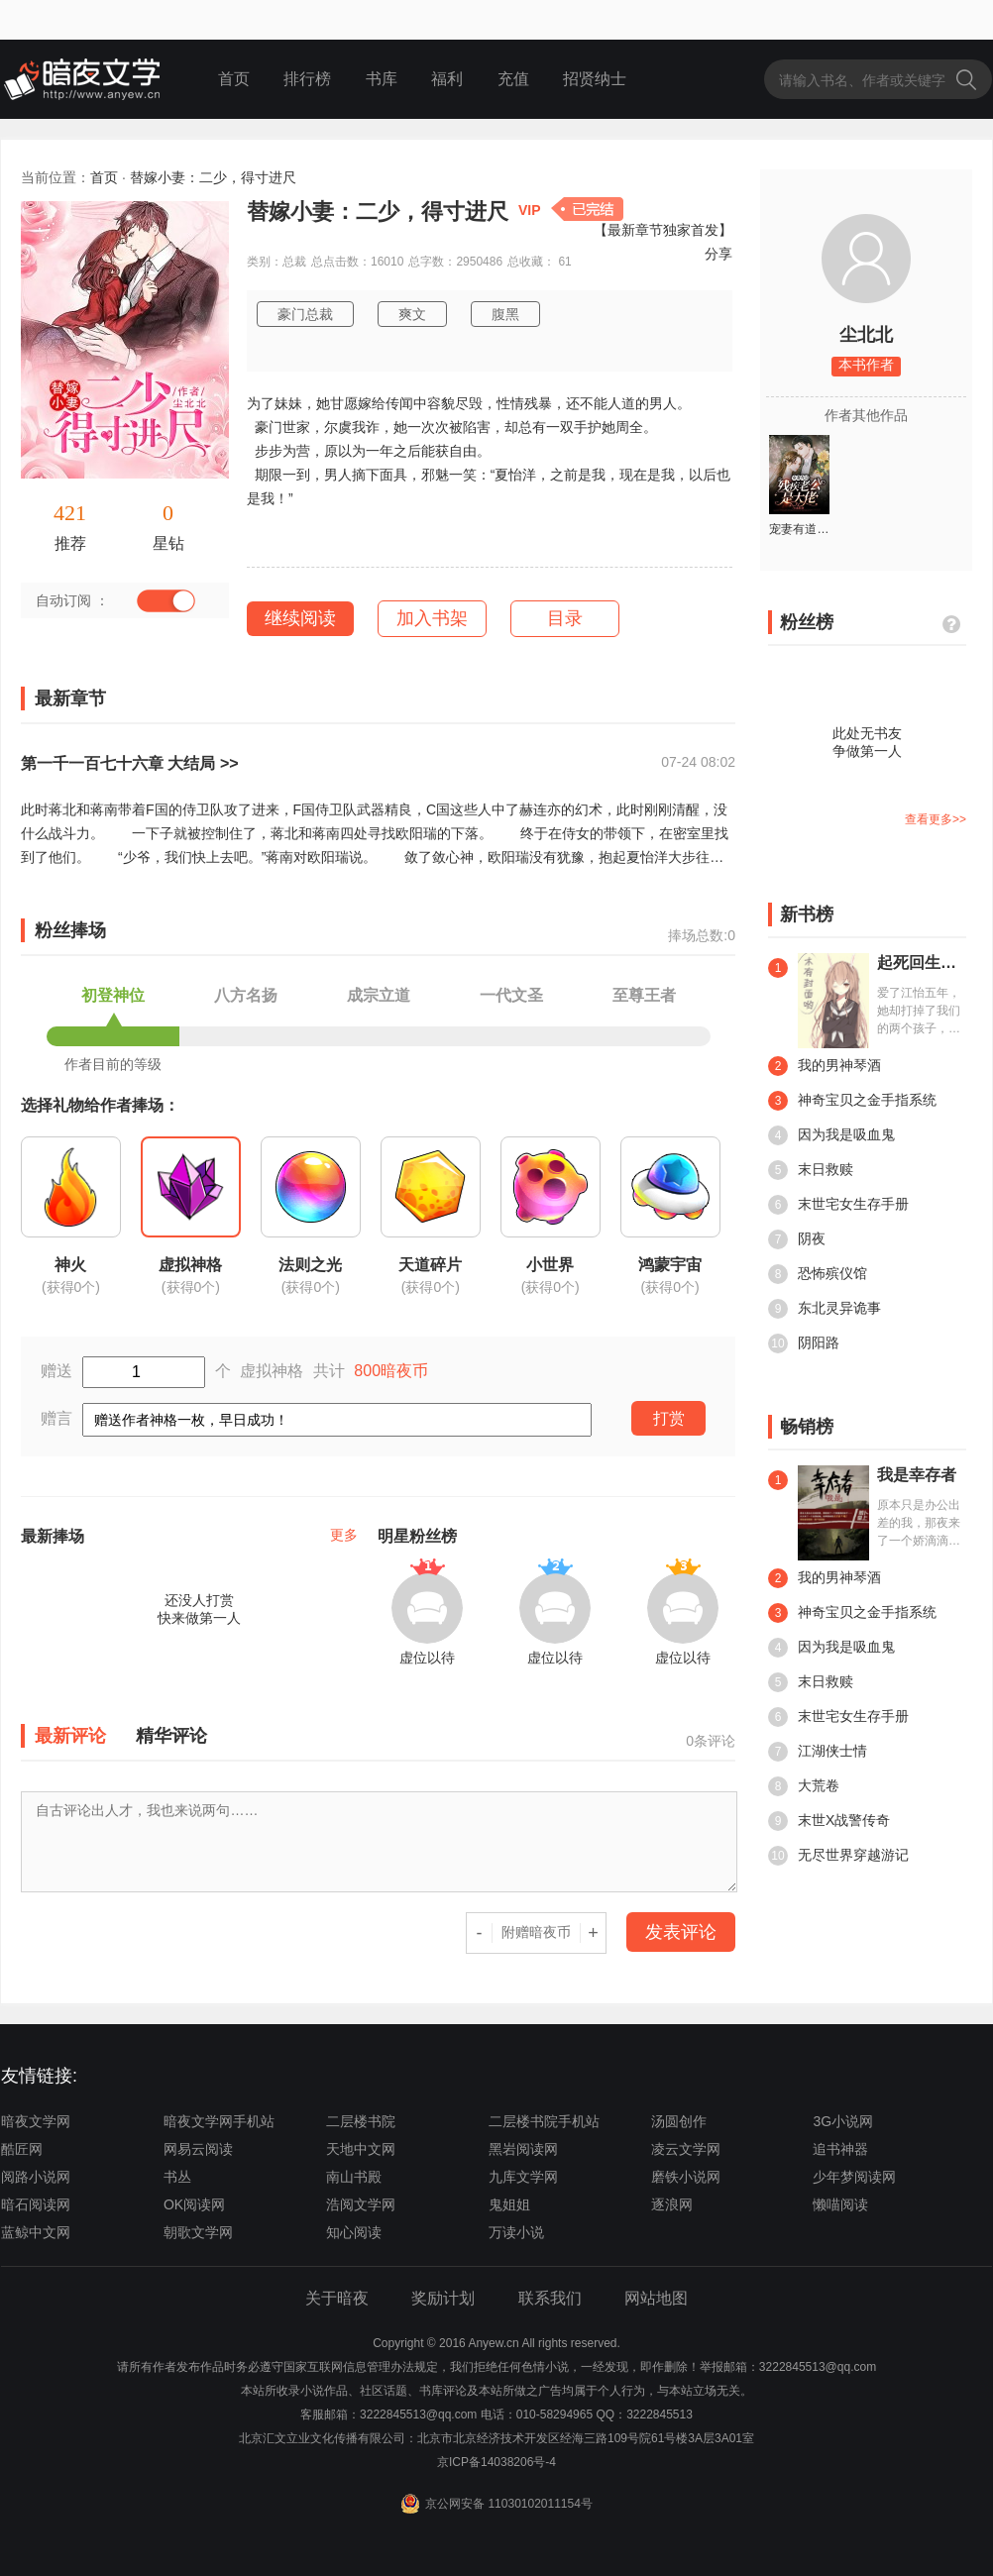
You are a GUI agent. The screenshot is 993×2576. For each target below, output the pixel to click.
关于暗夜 (337, 2298)
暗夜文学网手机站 (219, 2121)
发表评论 (681, 1932)
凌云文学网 (685, 2149)
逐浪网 (672, 2204)
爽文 (412, 314)
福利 (447, 78)
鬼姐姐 (509, 2204)
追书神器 (840, 2149)
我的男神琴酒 (824, 1066)
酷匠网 (22, 2149)
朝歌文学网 (198, 2232)
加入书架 (432, 618)
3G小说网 (843, 2121)
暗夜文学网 (35, 2121)
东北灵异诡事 (824, 1309)
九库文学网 (523, 2177)
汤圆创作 (679, 2121)
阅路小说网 (35, 2177)
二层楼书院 (360, 2121)
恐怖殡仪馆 (817, 1274)
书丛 (177, 2177)
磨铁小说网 (685, 2177)
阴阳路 (803, 1343)
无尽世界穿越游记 (838, 1856)
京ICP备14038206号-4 (496, 2462)
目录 (565, 618)
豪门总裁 (305, 314)
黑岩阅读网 (523, 2149)
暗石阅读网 (35, 2204)
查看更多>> (935, 819)
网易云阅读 (198, 2149)
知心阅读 (354, 2232)
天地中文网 (360, 2149)
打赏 (669, 1418)
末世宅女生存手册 (838, 1205)
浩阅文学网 (360, 2204)
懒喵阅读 (840, 2204)
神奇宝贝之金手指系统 (852, 1101)
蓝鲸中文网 (35, 2232)
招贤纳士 (594, 78)
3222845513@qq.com (418, 2414)
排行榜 (307, 78)
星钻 (168, 543)
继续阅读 (300, 618)
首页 (234, 78)
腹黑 (505, 314)
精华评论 (171, 1736)
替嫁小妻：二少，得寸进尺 (213, 177)
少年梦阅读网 (854, 2177)
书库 (381, 78)
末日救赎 (810, 1170)
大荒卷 (803, 1786)
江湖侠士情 (817, 1752)
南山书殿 (354, 2177)
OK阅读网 (194, 2204)
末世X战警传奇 (829, 1821)
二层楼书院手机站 (544, 2121)
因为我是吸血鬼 (831, 1135)
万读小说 (516, 2232)
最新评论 (70, 1736)
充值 (513, 78)
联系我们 (550, 2298)
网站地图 (656, 2298)
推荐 (70, 543)
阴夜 (797, 1239)
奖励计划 (443, 2298)
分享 (718, 254)
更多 (344, 1535)
